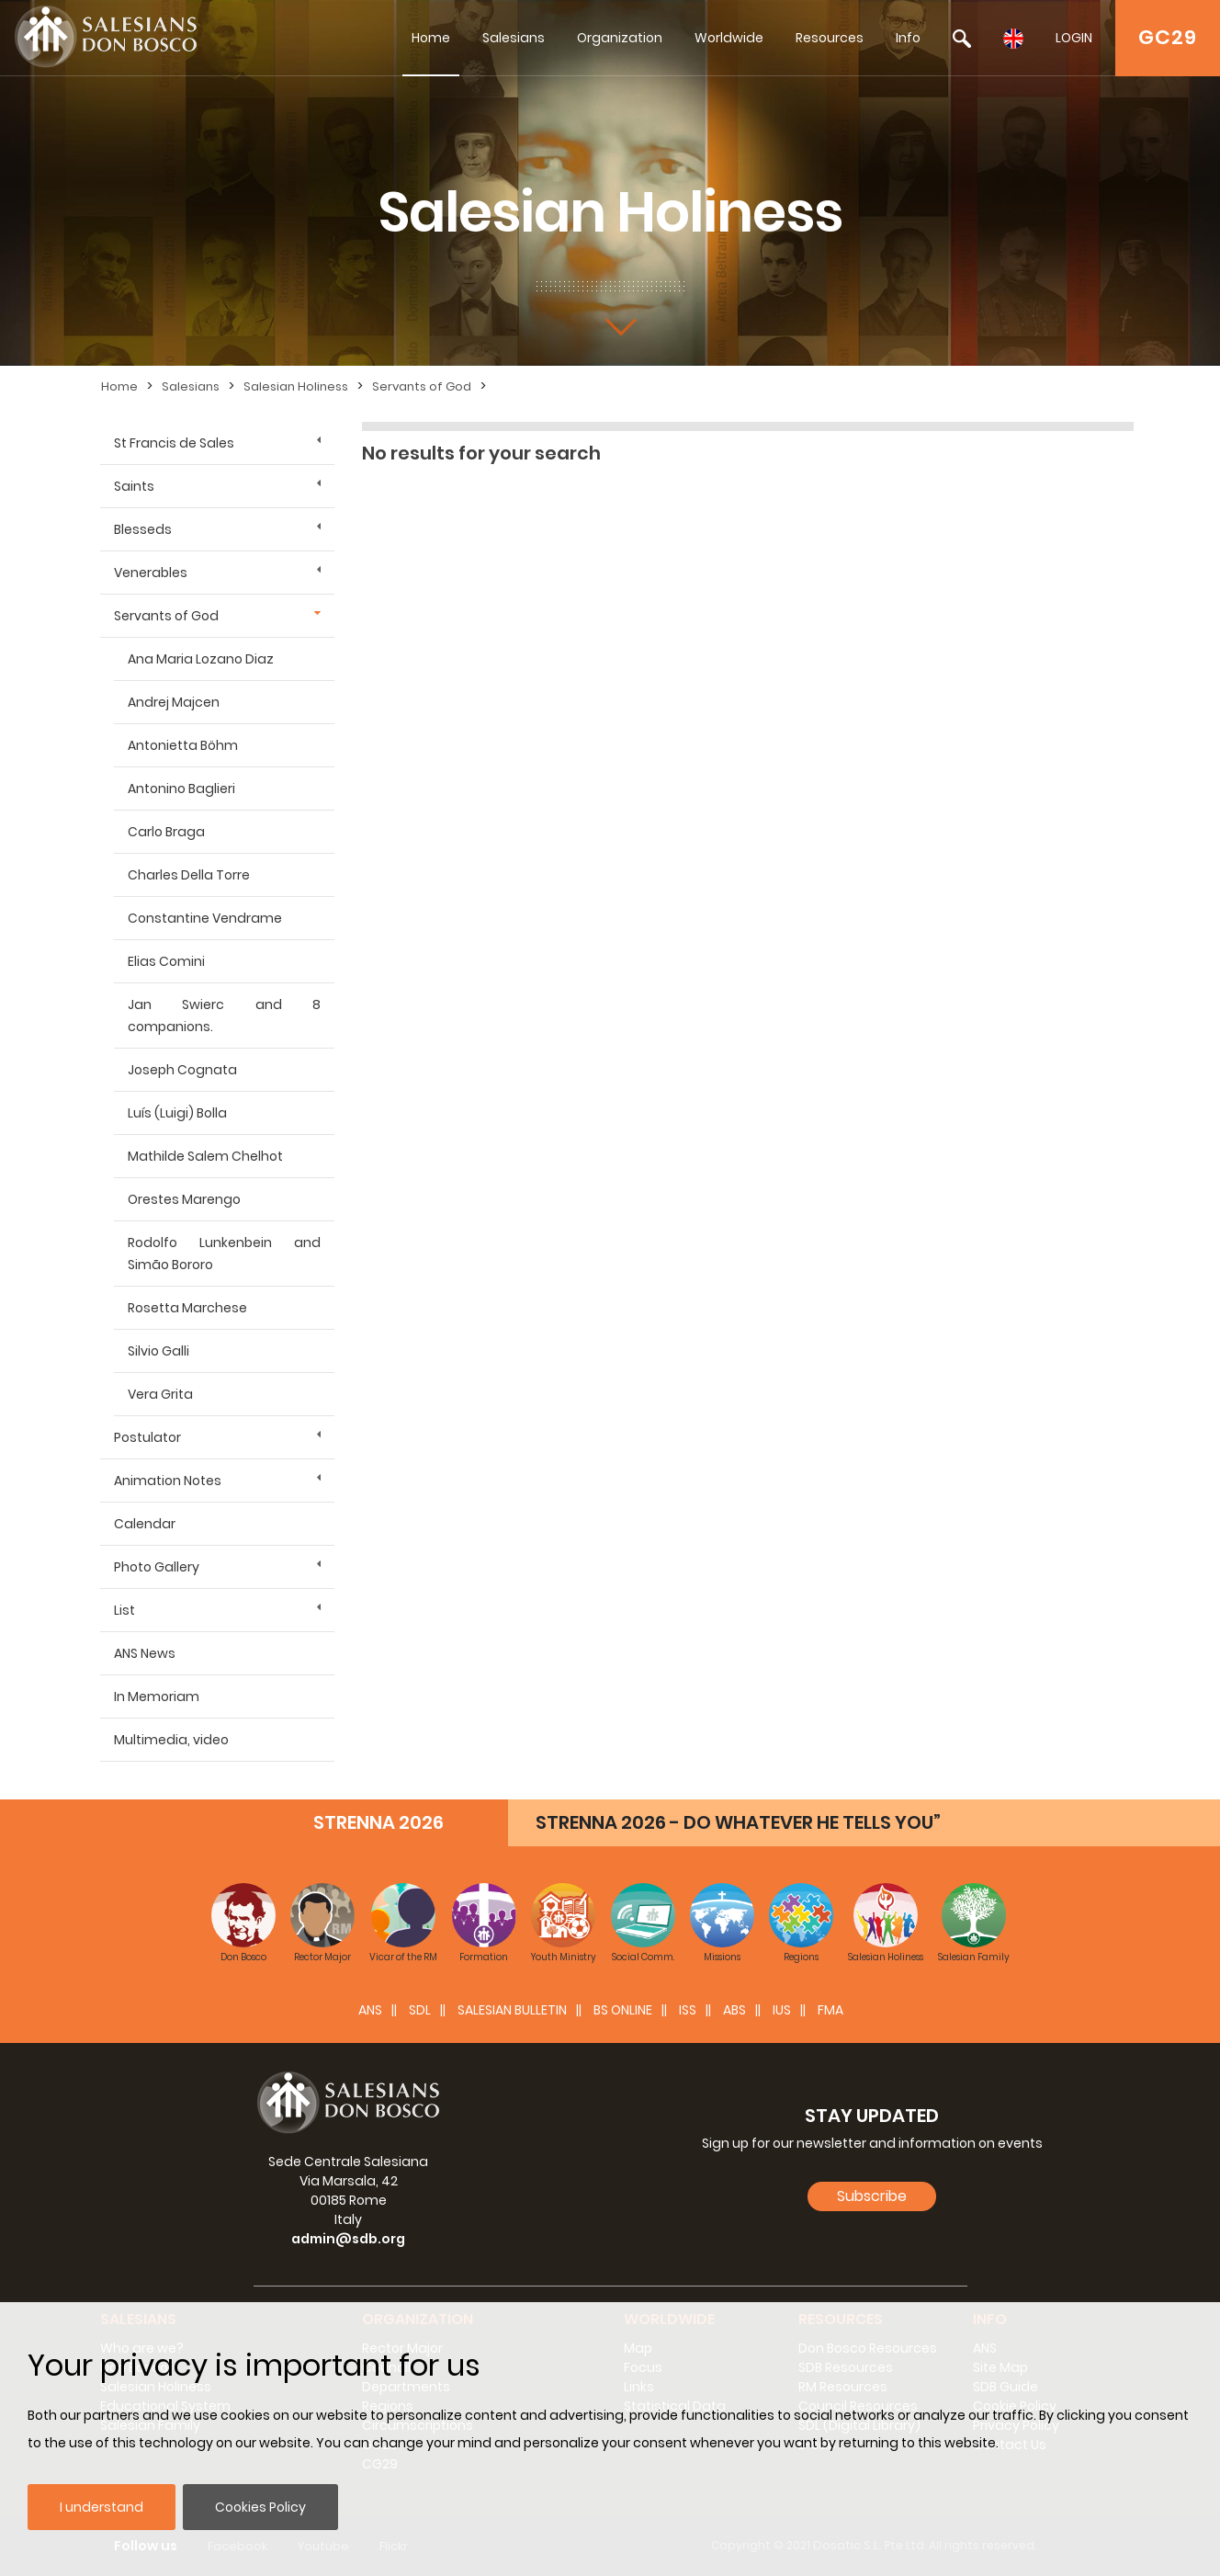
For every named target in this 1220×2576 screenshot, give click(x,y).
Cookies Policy (260, 2507)
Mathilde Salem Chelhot (205, 1156)
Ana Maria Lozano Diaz (201, 659)
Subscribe (872, 2196)
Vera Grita (160, 1394)
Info (908, 37)
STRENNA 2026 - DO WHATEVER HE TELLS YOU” (738, 1822)
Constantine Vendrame (205, 918)
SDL (420, 2010)
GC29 (1167, 37)
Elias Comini (166, 961)
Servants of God (421, 386)
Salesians (513, 37)
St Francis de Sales (174, 443)
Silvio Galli (158, 1351)
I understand (101, 2507)
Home (431, 37)
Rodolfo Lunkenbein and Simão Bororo (224, 1253)
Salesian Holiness (295, 386)
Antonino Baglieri (181, 788)
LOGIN (1074, 37)
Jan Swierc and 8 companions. (224, 1015)
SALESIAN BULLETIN (512, 2010)
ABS (734, 2010)
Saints (134, 486)
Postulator (147, 1437)
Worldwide (729, 37)
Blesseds (143, 529)
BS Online (622, 2010)
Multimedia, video (171, 1740)
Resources (830, 37)
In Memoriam (156, 1696)
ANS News (144, 1653)
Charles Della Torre (189, 875)
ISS (687, 2010)
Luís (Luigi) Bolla (177, 1113)
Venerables (150, 572)
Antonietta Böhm (183, 745)
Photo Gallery (156, 1567)
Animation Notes (167, 1480)
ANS (370, 2010)
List (124, 1610)
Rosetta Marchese (187, 1308)
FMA (830, 2010)
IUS (782, 2010)
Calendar (144, 1524)
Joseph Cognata (182, 1070)
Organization (619, 37)
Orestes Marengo (184, 1199)
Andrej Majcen (174, 702)
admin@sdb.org (348, 2239)
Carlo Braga (166, 832)
